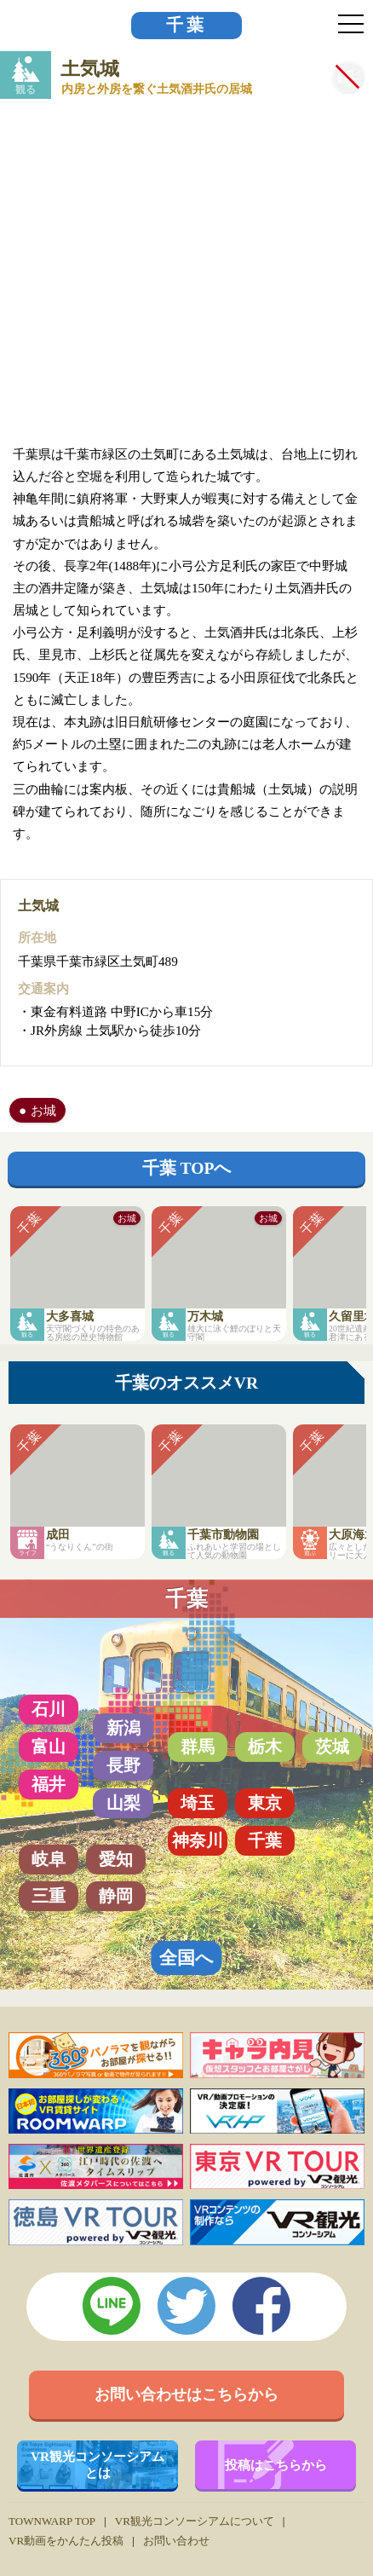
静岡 (116, 1895)
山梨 (123, 1802)
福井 (49, 1784)
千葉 (186, 25)
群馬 (198, 1746)
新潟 (123, 1727)
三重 (49, 1895)
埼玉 (198, 1802)
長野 (123, 1765)
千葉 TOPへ (187, 1168)
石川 (49, 1709)
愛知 (116, 1859)
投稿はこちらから (276, 2465)
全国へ (186, 1957)
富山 (49, 1746)
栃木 (265, 1746)
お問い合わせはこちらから (186, 2394)
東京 (265, 1802)
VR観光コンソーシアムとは (97, 2464)
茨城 (332, 1746)
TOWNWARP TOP (52, 2521)
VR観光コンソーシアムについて (194, 2521)
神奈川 (197, 1840)
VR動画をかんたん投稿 (66, 2540)
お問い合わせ (176, 2540)
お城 (43, 1110)
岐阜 (49, 1859)
